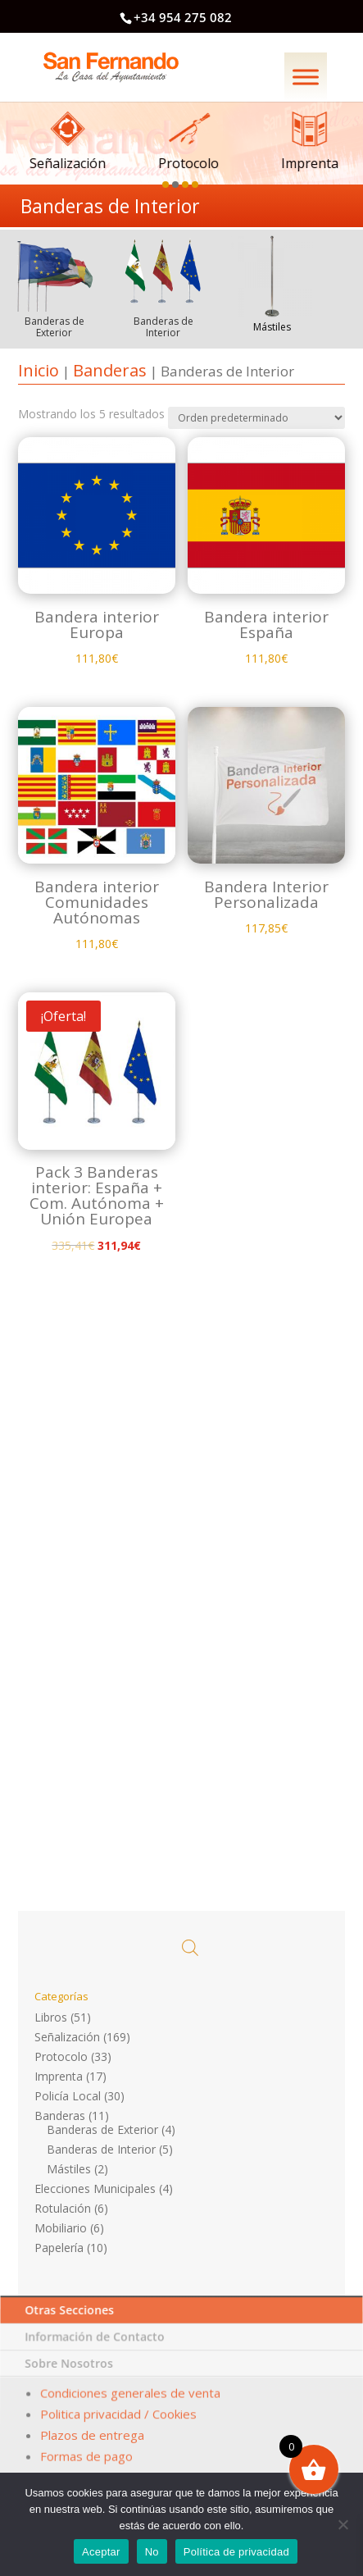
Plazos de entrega (92, 2435)
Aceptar (101, 2552)
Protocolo (61, 2056)
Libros (50, 2017)
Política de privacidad (236, 2552)
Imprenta (58, 2076)
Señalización (67, 2037)
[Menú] (306, 76)
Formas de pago (86, 2453)
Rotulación (62, 2208)
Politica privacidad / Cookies (119, 2417)
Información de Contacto (97, 2355)
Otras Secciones (72, 2334)
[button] (167, 182)
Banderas (110, 370)
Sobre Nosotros (70, 2376)
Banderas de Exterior (102, 2129)
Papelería (59, 2247)
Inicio (38, 370)
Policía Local (67, 2096)
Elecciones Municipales (95, 2188)
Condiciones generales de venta (131, 2400)
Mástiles (69, 2169)
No (152, 2552)
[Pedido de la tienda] (250, 479)
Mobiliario (60, 2228)
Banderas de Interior (101, 2149)
